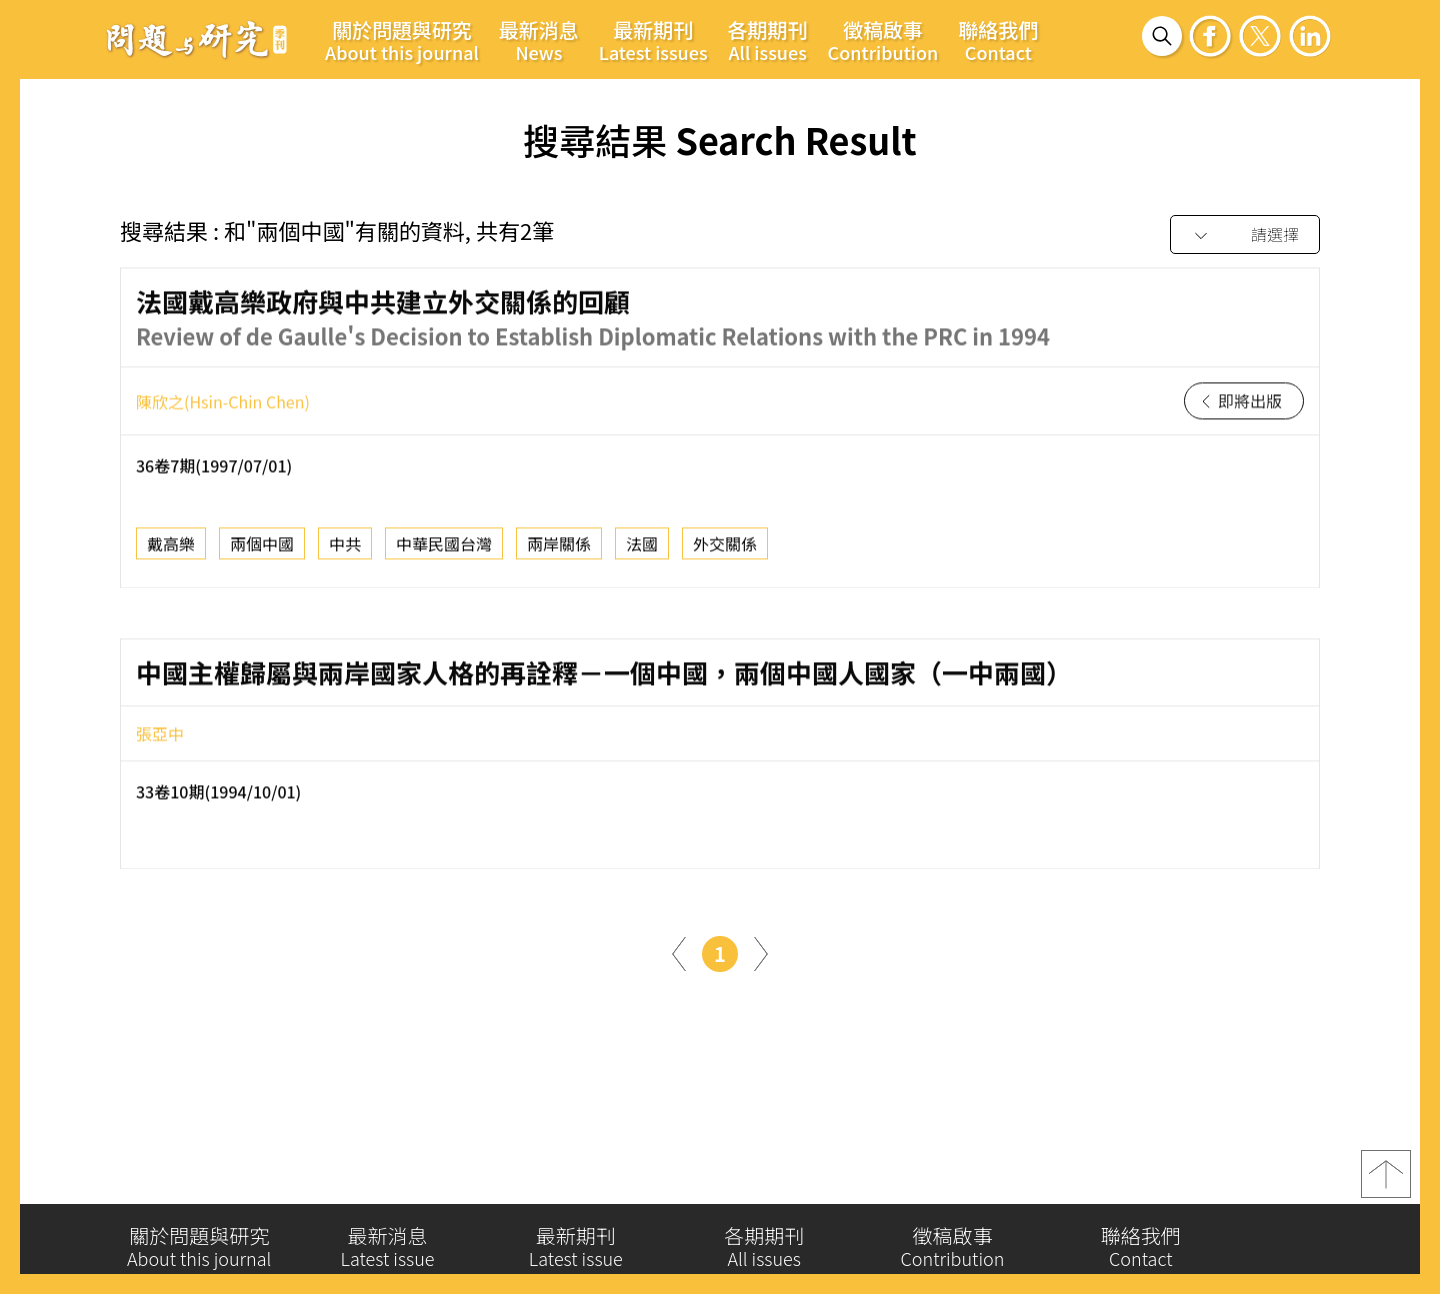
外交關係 (725, 549)
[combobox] (1245, 235)
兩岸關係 (559, 549)
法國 (642, 549)
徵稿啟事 (883, 40)
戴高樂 (171, 549)
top (1386, 1179)
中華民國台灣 (444, 549)
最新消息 (539, 40)
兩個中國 (262, 549)
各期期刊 (768, 40)
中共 (345, 549)
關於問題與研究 (402, 40)
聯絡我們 (998, 40)
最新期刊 (653, 40)
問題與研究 (197, 39)
